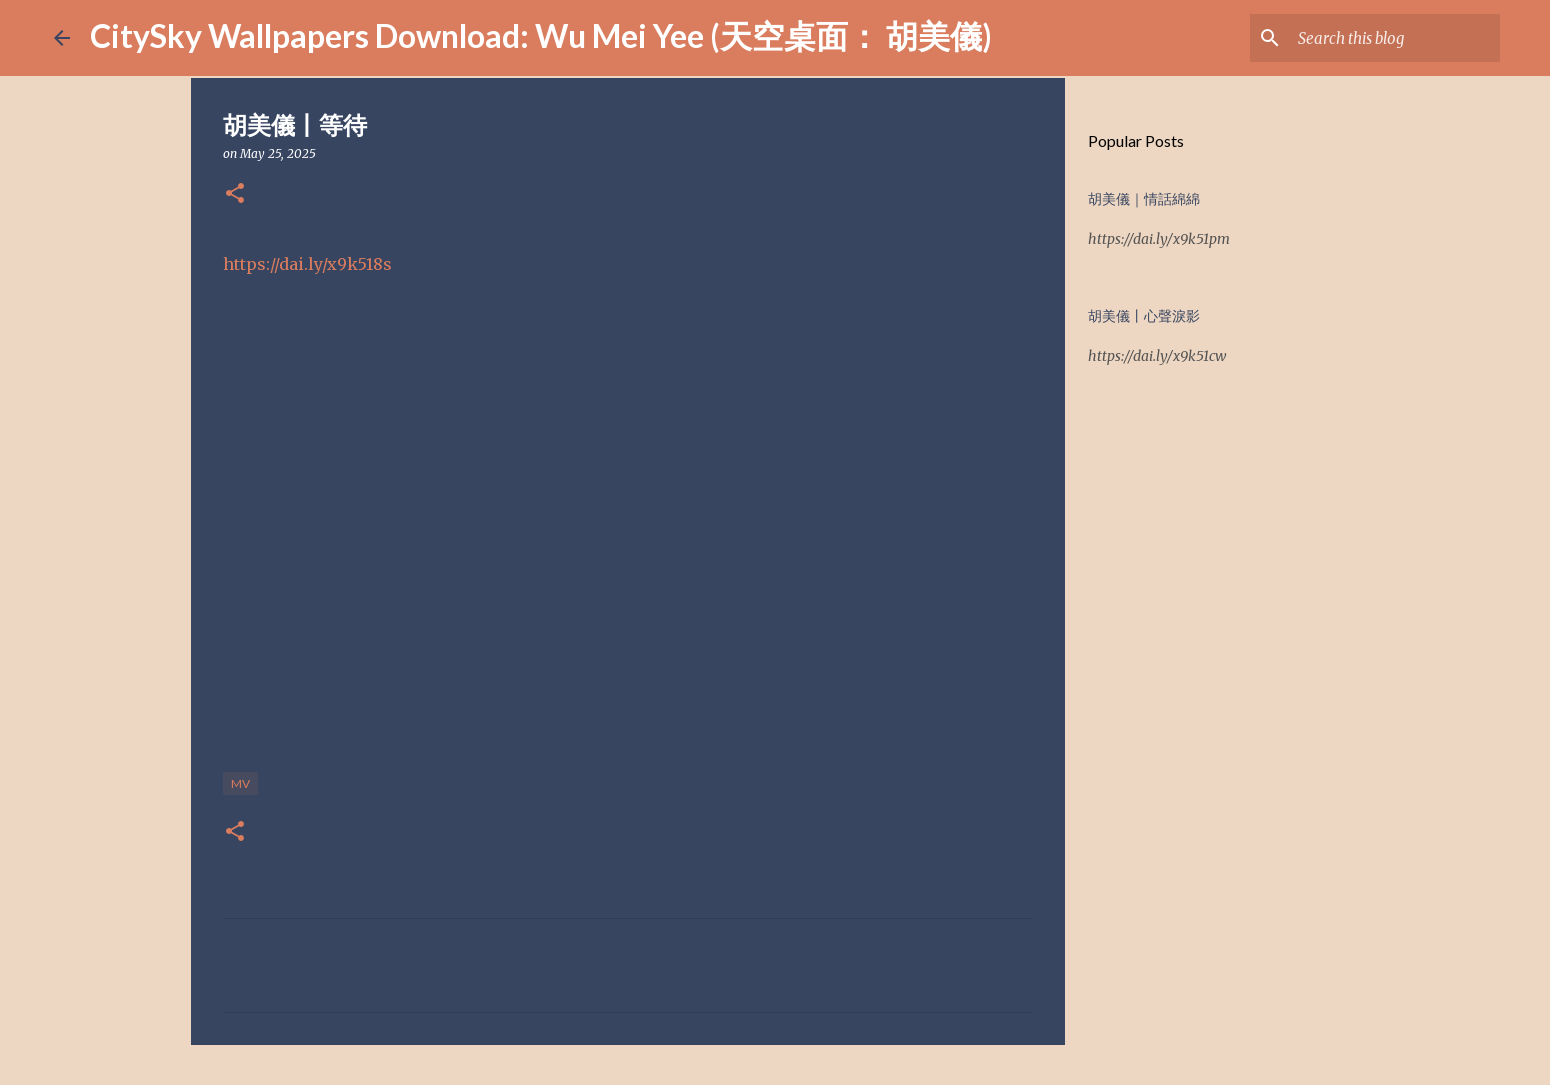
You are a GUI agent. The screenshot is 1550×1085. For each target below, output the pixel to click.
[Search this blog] (1395, 38)
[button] (235, 194)
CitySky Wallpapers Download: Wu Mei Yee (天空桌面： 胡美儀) (541, 35)
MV (240, 783)
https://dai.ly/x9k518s (307, 264)
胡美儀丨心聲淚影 (1144, 316)
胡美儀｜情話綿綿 (1144, 199)
